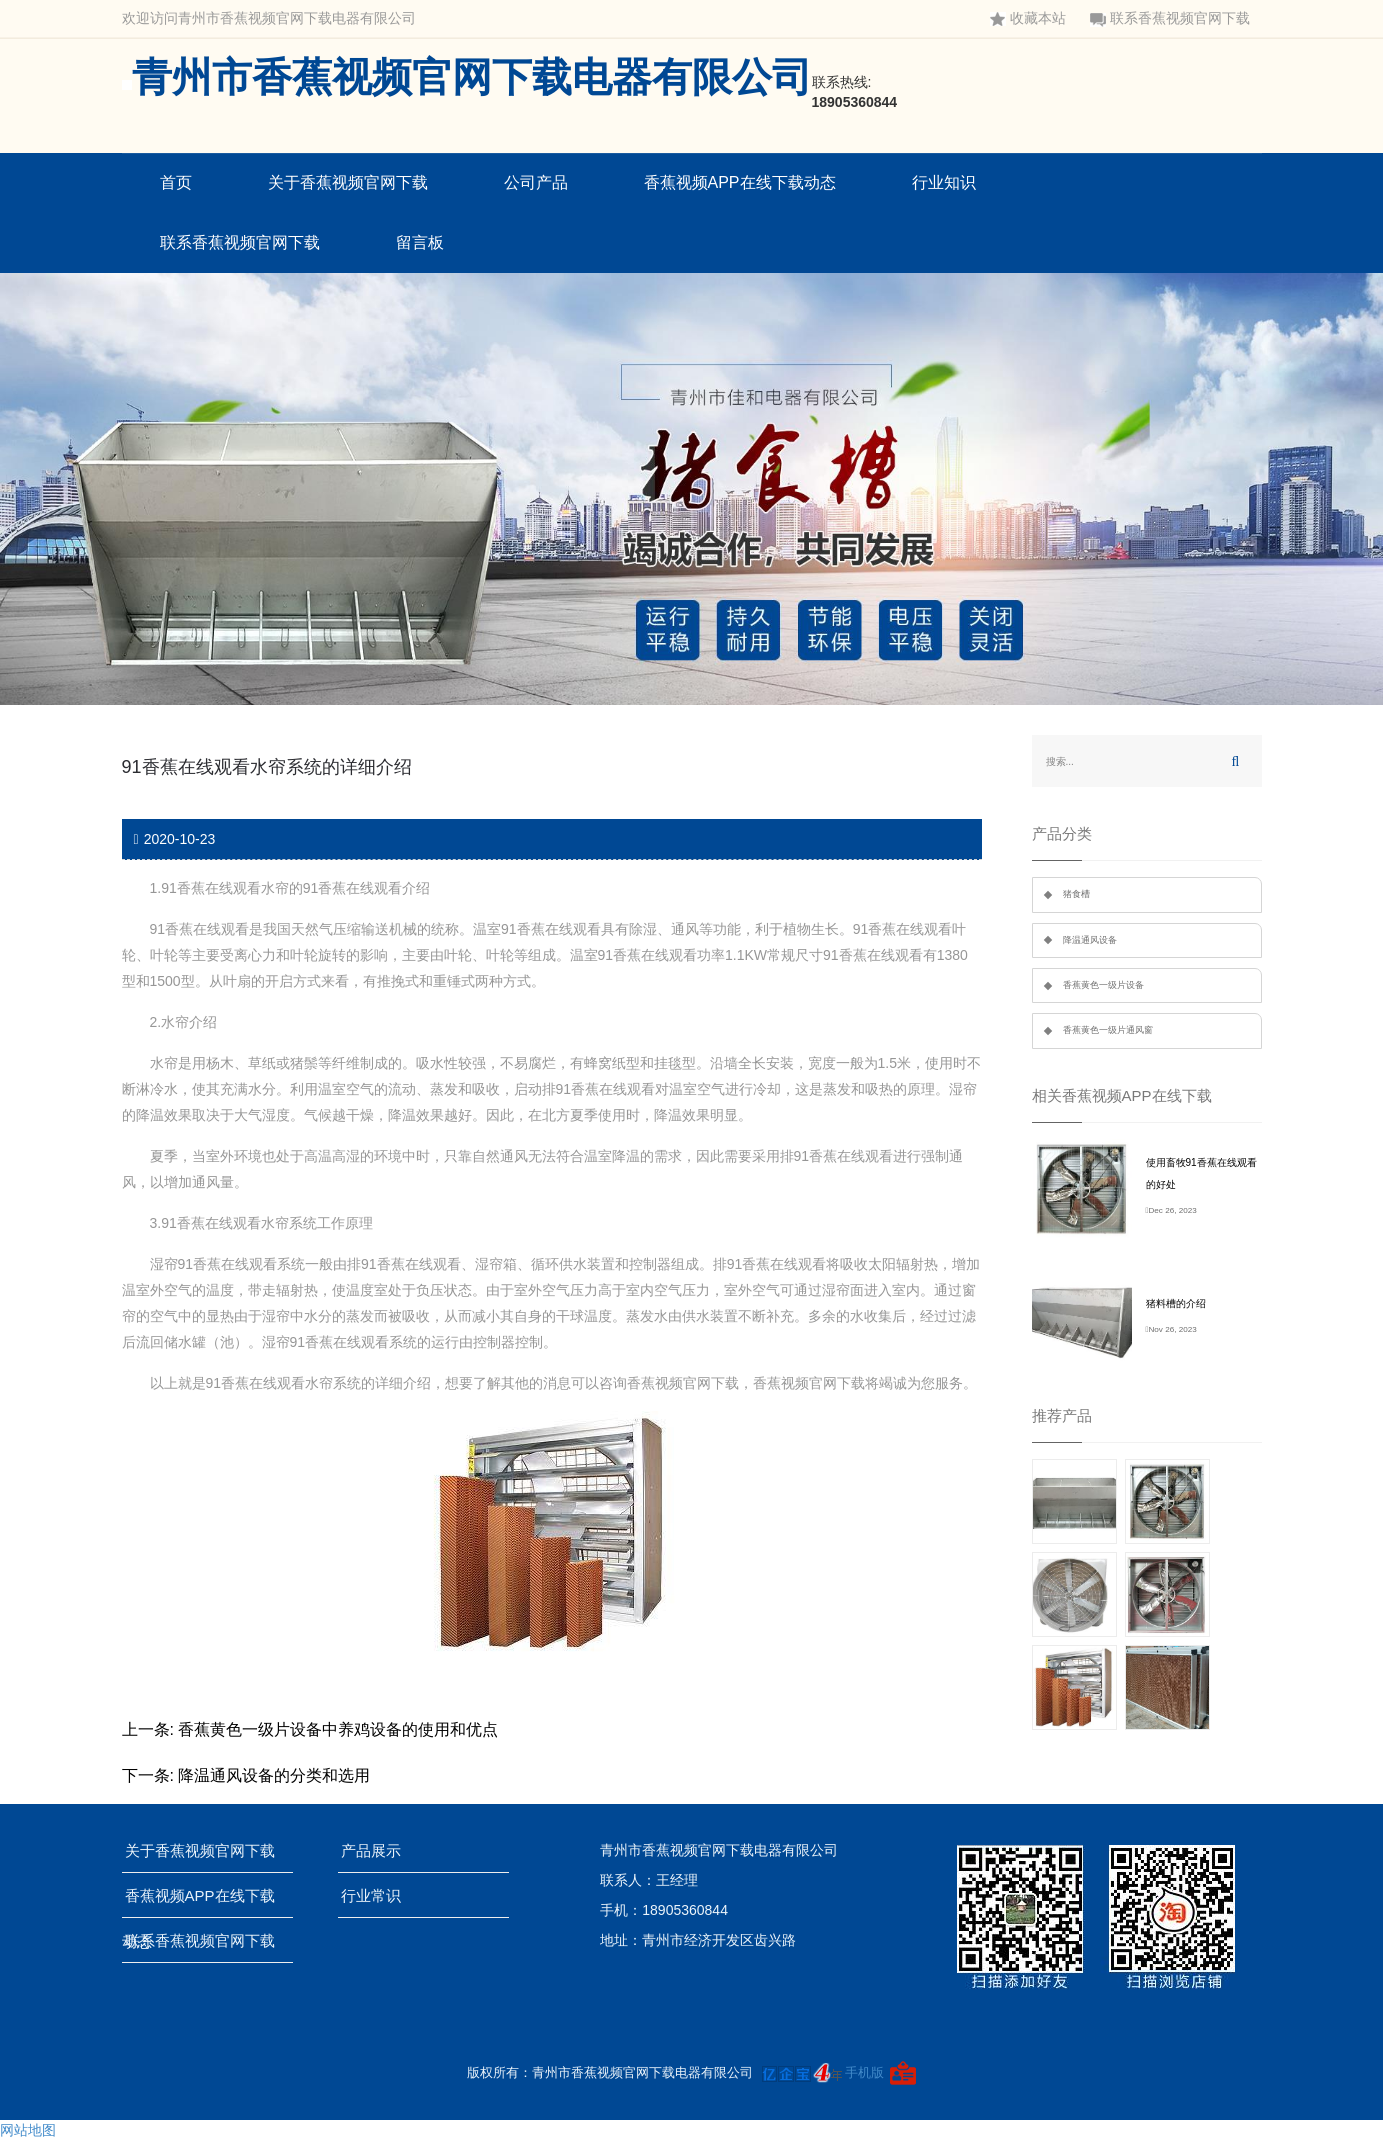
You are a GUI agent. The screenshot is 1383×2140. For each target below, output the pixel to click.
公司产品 (536, 182)
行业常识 (377, 1895)
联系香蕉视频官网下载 (1170, 18)
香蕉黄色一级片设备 (1103, 985)
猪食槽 (1076, 894)
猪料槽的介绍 (1176, 1303)
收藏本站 (1028, 18)
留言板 (420, 242)
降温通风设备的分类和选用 (274, 1775)
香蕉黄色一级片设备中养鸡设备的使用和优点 (338, 1729)
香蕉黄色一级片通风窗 (1108, 1030)
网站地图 (28, 2130)
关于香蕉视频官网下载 (348, 182)
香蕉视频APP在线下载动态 (740, 182)
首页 (176, 182)
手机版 (864, 2072)
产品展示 (377, 1850)
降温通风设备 (1090, 940)
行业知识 (944, 182)
